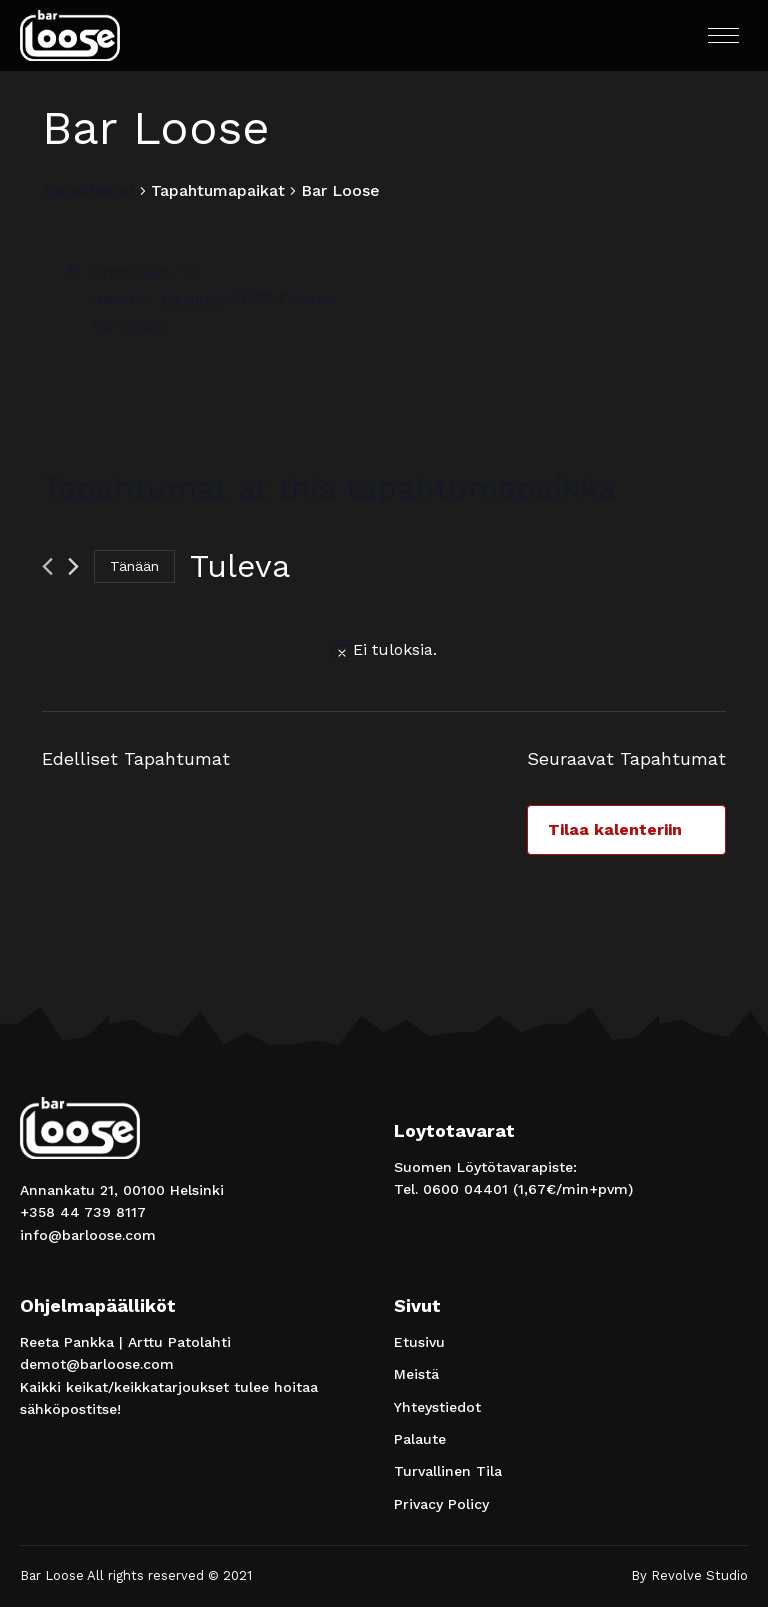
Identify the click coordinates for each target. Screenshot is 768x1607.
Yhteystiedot (437, 1407)
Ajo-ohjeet (130, 324)
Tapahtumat (88, 190)
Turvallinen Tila (448, 1471)
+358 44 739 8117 (83, 1212)
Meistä (416, 1374)
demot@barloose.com (97, 1364)
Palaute (420, 1439)
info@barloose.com (88, 1235)
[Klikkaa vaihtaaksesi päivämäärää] (240, 566)
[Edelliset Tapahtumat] (47, 566)
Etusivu (419, 1342)
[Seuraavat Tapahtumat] (73, 566)
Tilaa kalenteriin (615, 829)
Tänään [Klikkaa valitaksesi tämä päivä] (134, 566)
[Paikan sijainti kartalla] (553, 335)
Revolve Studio (699, 1575)
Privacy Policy (441, 1504)
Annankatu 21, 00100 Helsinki (122, 1190)
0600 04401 (465, 1189)
